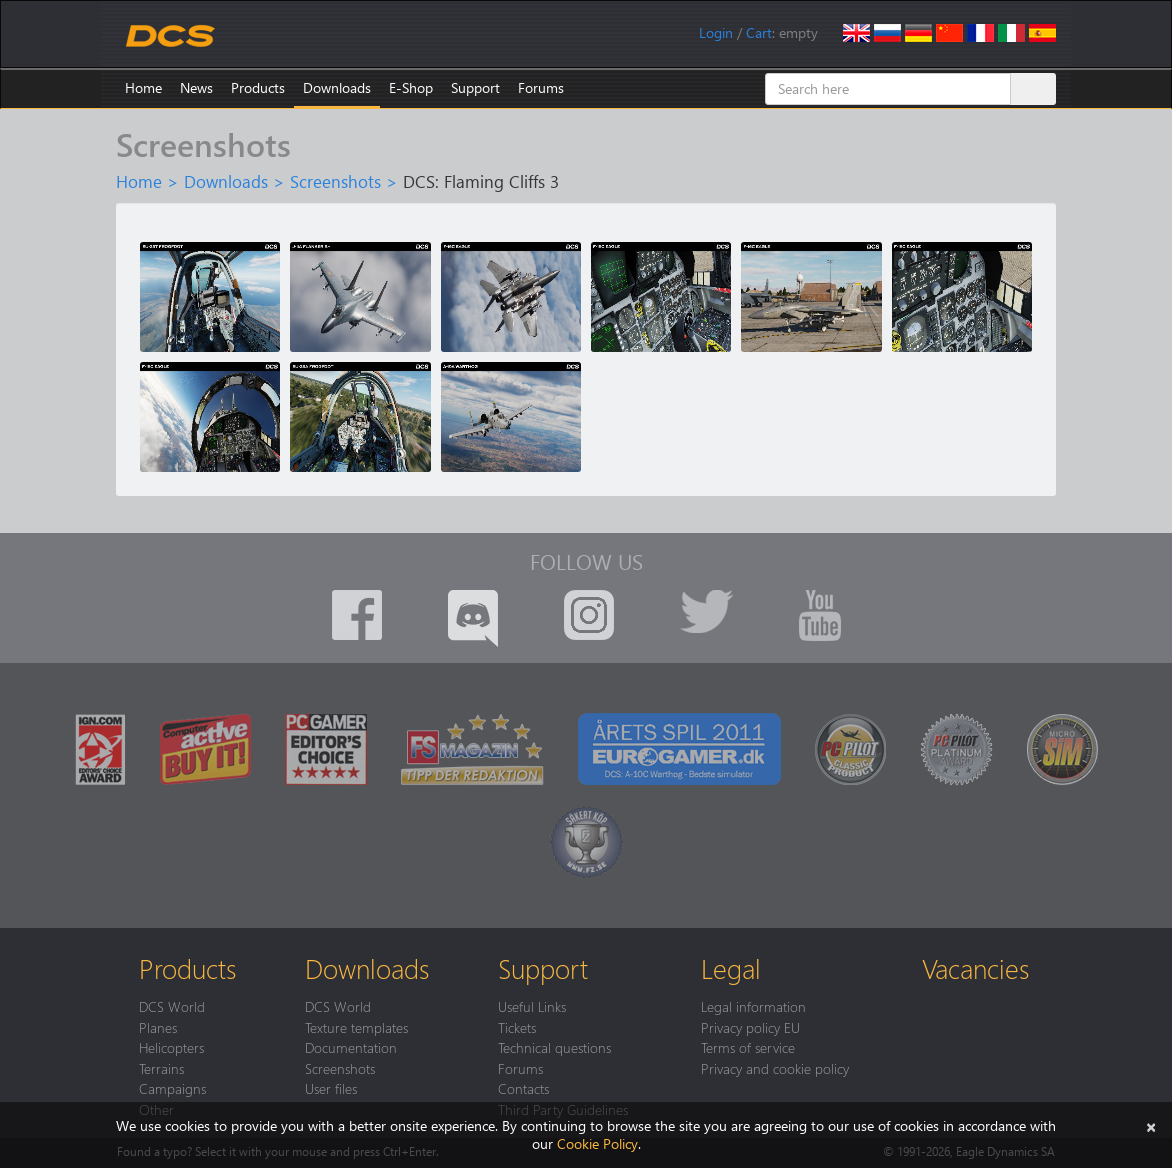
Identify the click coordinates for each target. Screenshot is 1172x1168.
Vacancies (975, 968)
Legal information (753, 1006)
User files (331, 1088)
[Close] (1151, 1125)
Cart (759, 32)
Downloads (337, 87)
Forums (541, 87)
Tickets (517, 1027)
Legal (731, 968)
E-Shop (411, 87)
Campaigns (172, 1088)
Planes (158, 1027)
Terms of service (748, 1047)
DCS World (172, 1006)
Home (143, 87)
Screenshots (335, 181)
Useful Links (532, 1006)
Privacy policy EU (750, 1027)
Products (258, 87)
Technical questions (554, 1047)
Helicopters (171, 1047)
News (196, 87)
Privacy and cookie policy (775, 1068)
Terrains (161, 1068)
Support (475, 87)
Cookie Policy (597, 1143)
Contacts (523, 1088)
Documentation (351, 1047)
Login (716, 32)
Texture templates (356, 1027)
